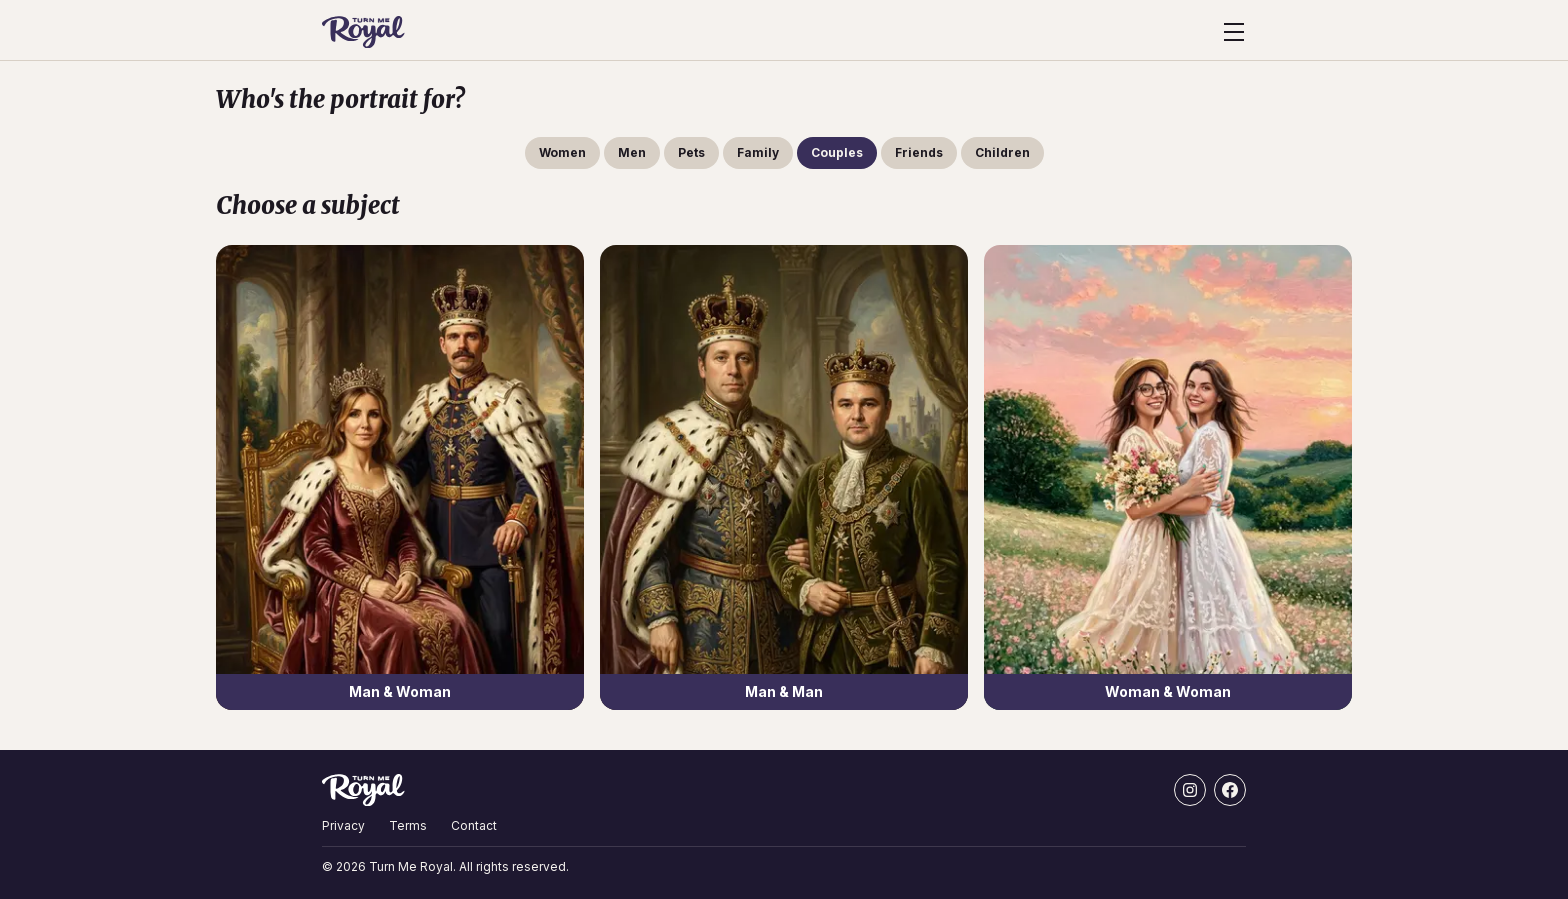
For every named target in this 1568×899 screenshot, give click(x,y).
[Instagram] (1190, 790)
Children (1002, 152)
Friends (919, 152)
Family (758, 152)
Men (632, 152)
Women (562, 152)
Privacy (343, 825)
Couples (837, 152)
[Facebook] (1230, 790)
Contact (474, 825)
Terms (408, 825)
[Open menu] (1234, 32)
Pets (691, 152)
